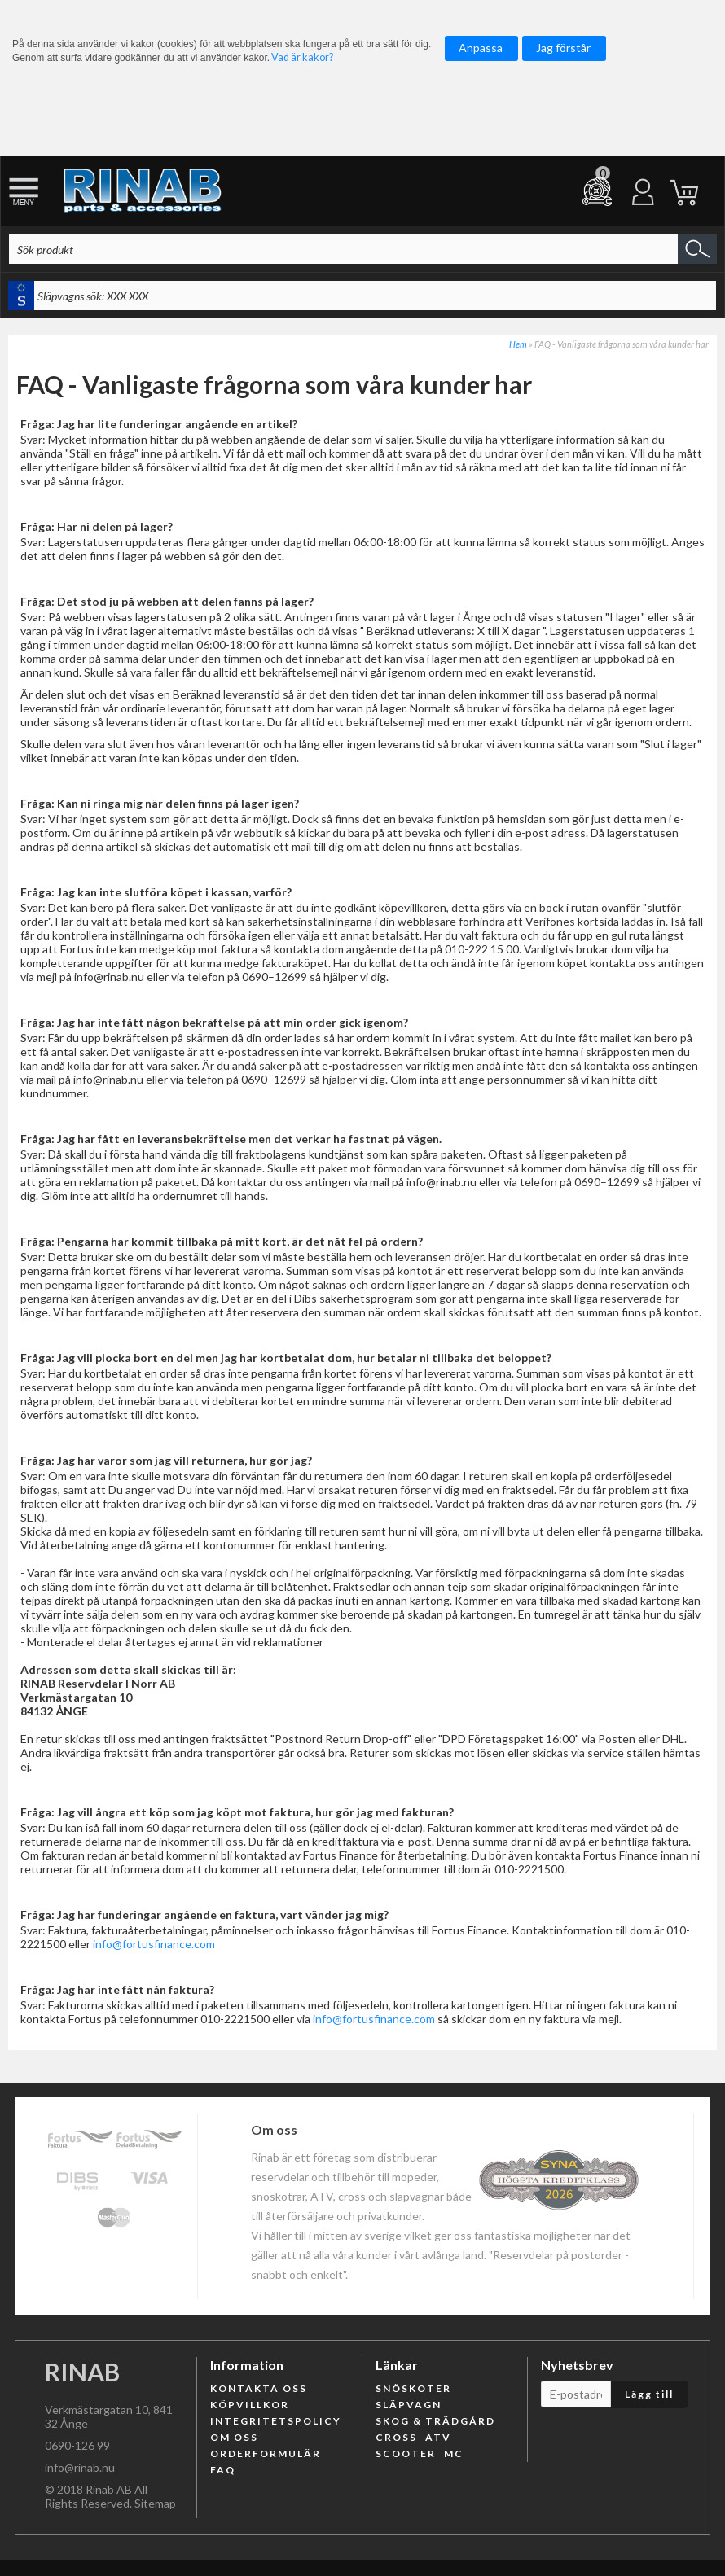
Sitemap (155, 2503)
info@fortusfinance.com (154, 1944)
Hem (518, 344)
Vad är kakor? (302, 57)
